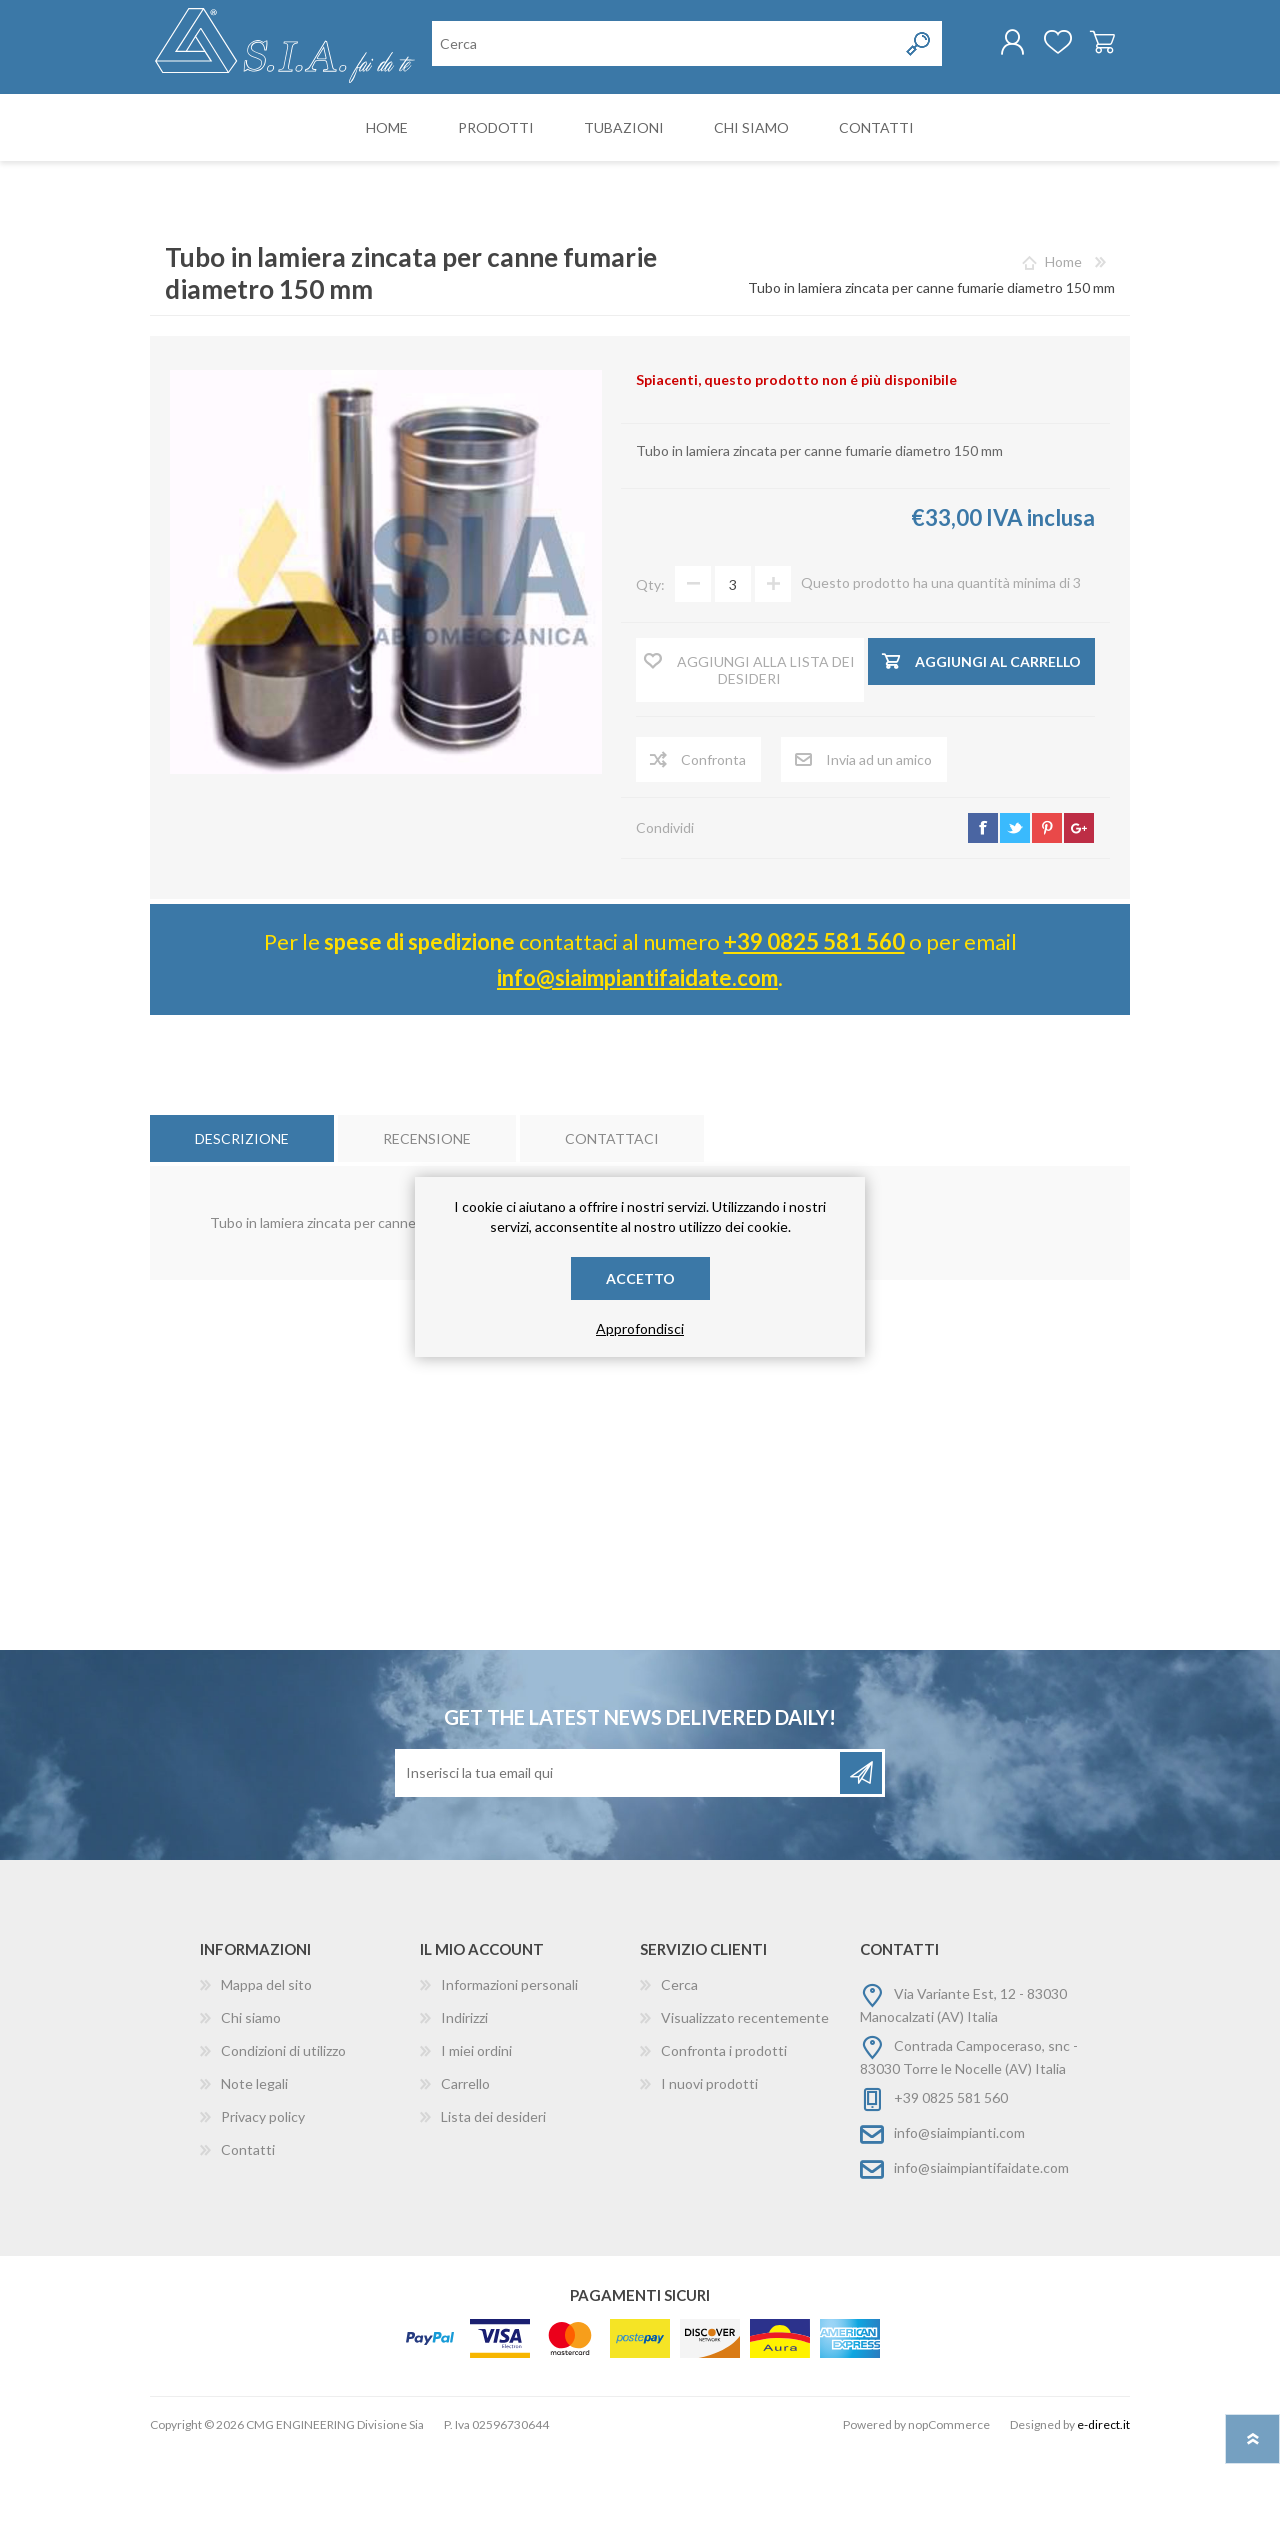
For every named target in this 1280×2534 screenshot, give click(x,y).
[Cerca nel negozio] (535, 128)
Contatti (248, 2231)
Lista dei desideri (493, 2198)
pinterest (1047, 910)
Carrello (1082, 49)
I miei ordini (476, 2132)
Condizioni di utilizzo (283, 2132)
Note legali (254, 2165)
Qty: (650, 666)
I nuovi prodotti (709, 2165)
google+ (1079, 910)
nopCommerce (949, 2506)
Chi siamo (251, 2099)
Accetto (640, 1278)
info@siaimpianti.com (959, 2214)
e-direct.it (1103, 2506)
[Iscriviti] (619, 1855)
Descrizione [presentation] (242, 1220)
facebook (983, 910)
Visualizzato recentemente (745, 2099)
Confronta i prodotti (724, 2132)
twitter (1015, 910)
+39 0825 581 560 (814, 1023)
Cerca (679, 2066)
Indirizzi (464, 2099)
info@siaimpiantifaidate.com (637, 1059)
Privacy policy (263, 2198)
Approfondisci (640, 1328)
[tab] (242, 1220)
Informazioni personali (509, 2066)
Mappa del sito (266, 2066)
